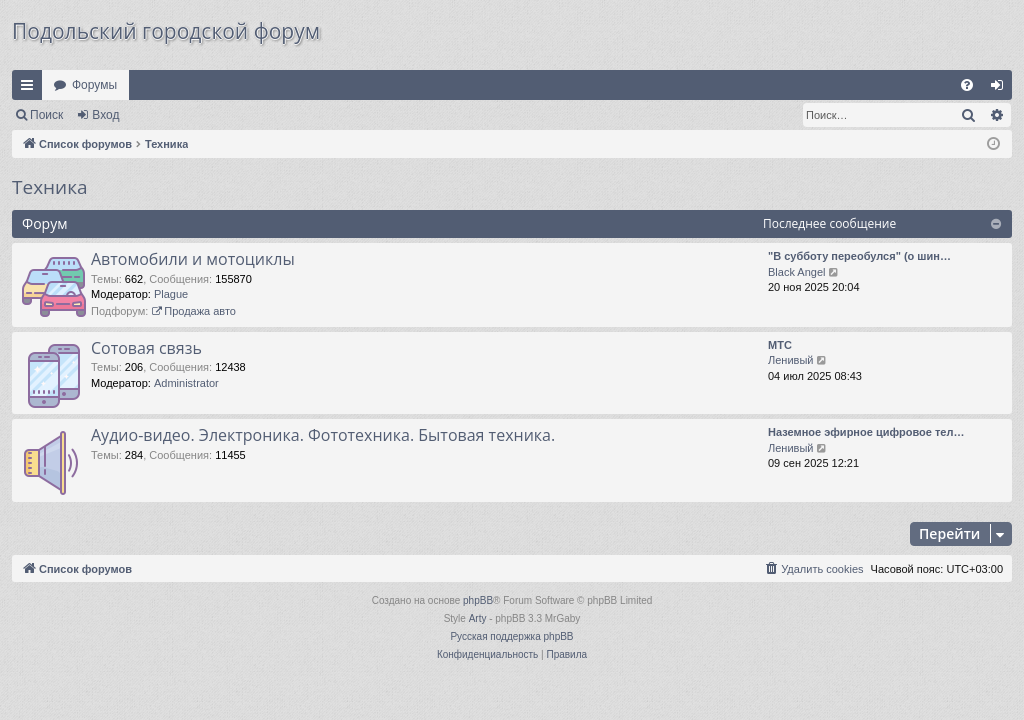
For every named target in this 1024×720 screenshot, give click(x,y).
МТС (780, 345)
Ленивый (790, 360)
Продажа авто (193, 311)
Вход (105, 115)
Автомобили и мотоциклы (193, 259)
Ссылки (31, 89)
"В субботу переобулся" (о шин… (859, 256)
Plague (171, 294)
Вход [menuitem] (1001, 89)
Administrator (186, 383)
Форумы (94, 85)
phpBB (478, 600)
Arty (478, 618)
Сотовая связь (146, 348)
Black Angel (796, 272)
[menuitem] (967, 85)
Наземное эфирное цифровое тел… (866, 432)
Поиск (46, 115)
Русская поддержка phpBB (511, 636)
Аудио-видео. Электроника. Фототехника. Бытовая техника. (323, 435)
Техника (50, 187)
